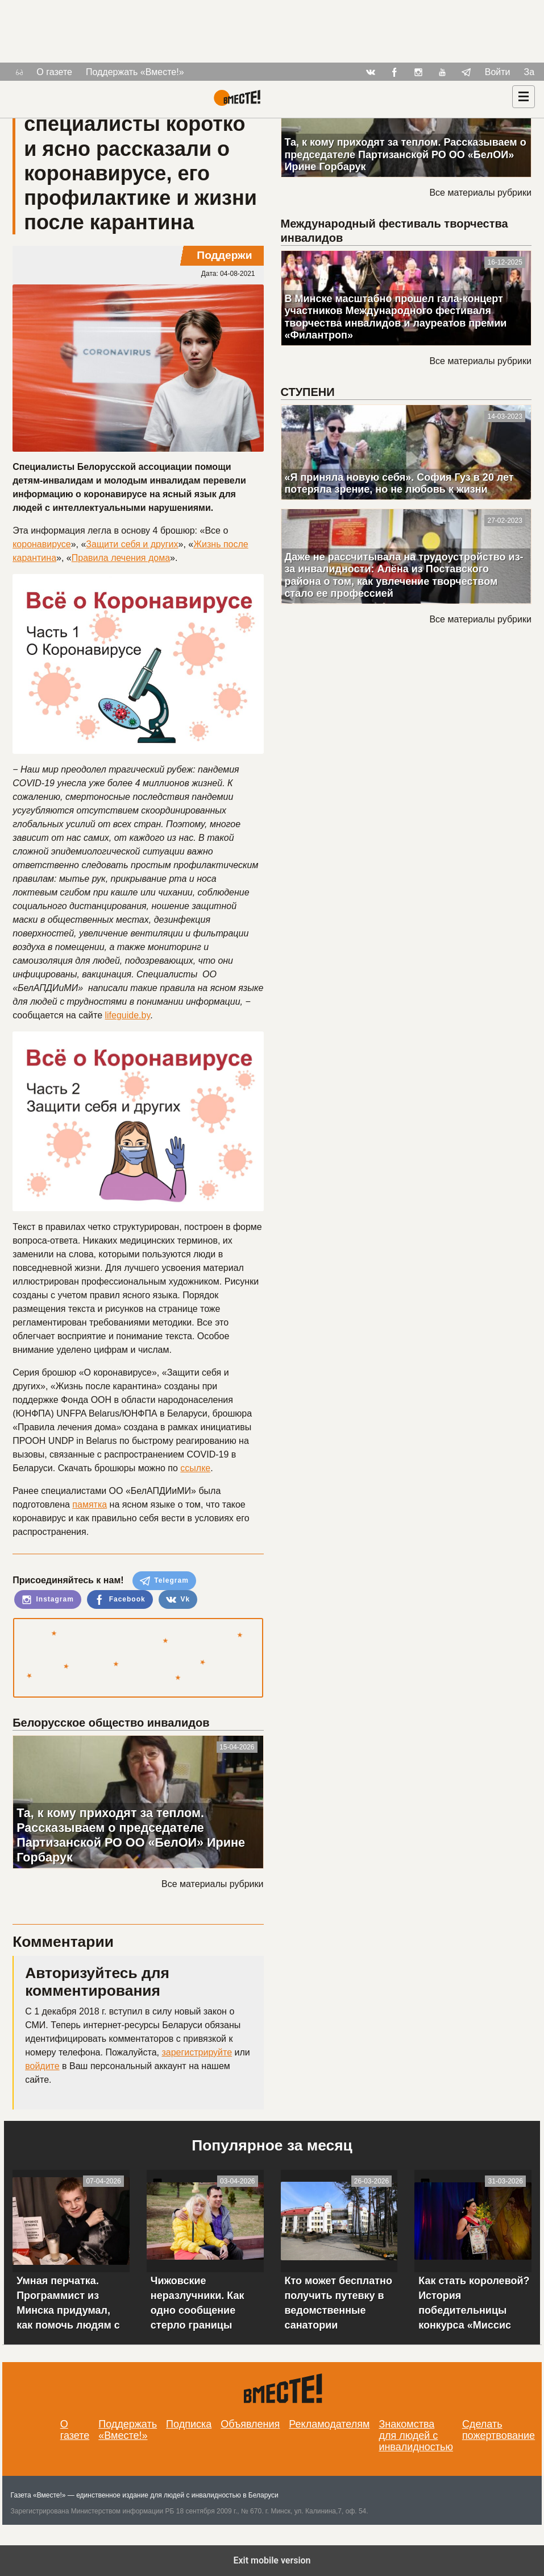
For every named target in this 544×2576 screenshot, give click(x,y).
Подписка (188, 2424)
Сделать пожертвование (498, 2429)
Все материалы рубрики (212, 1884)
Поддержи (224, 255)
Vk (178, 1600)
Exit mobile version (271, 2560)
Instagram (48, 1600)
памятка (89, 1504)
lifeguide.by (128, 1015)
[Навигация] (523, 96)
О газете (54, 72)
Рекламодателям (329, 2424)
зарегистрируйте (196, 2052)
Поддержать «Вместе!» (135, 72)
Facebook (119, 1600)
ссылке (195, 1468)
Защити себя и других (132, 544)
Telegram (164, 1581)
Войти (497, 72)
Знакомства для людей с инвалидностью (416, 2435)
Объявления (250, 2424)
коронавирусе (41, 544)
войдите (42, 2066)
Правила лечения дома (121, 558)
